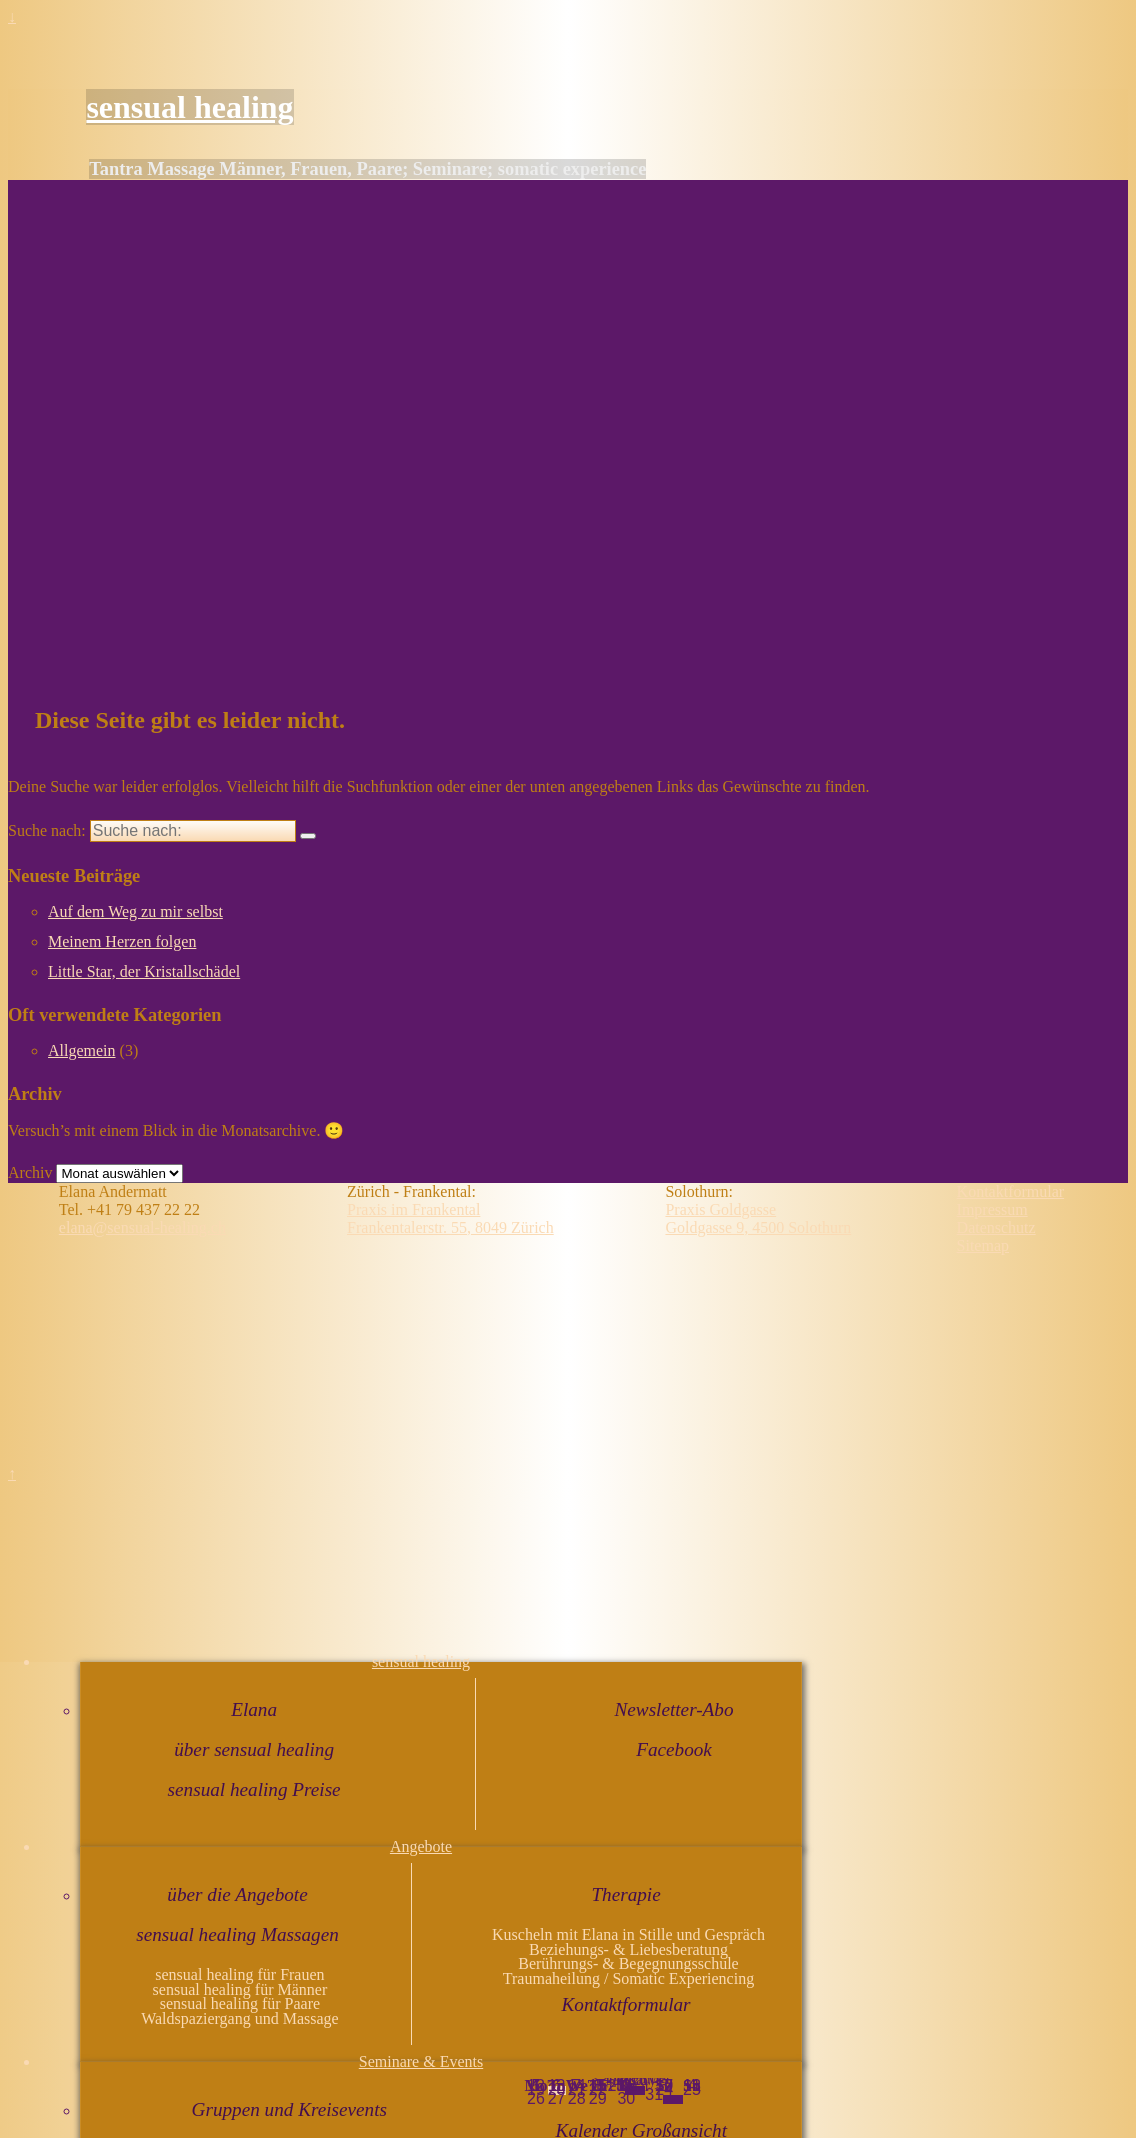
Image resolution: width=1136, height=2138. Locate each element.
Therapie (625, 1894)
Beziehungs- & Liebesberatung (628, 1949)
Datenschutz (996, 1227)
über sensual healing (254, 1749)
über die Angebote (237, 1894)
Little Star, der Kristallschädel (144, 971)
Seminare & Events (421, 2061)
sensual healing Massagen (237, 1934)
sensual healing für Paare (240, 2003)
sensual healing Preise (254, 1789)
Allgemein (82, 1050)
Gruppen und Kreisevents (289, 2109)
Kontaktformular (626, 2004)
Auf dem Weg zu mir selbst (135, 911)
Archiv (30, 1172)
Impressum (992, 1209)
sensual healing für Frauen (239, 1974)
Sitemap (983, 1245)
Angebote (421, 1846)
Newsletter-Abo (674, 1709)
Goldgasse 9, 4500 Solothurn (758, 1227)
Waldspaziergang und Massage (239, 2018)
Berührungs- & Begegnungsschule (628, 1963)
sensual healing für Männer (240, 1989)
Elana (254, 1709)
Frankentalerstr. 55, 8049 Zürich (450, 1227)
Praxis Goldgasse (720, 1209)
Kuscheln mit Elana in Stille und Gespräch (628, 1934)
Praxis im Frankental (413, 1209)
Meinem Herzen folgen (122, 941)
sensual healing (189, 107)
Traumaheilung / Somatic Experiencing (628, 1978)
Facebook (674, 1749)
